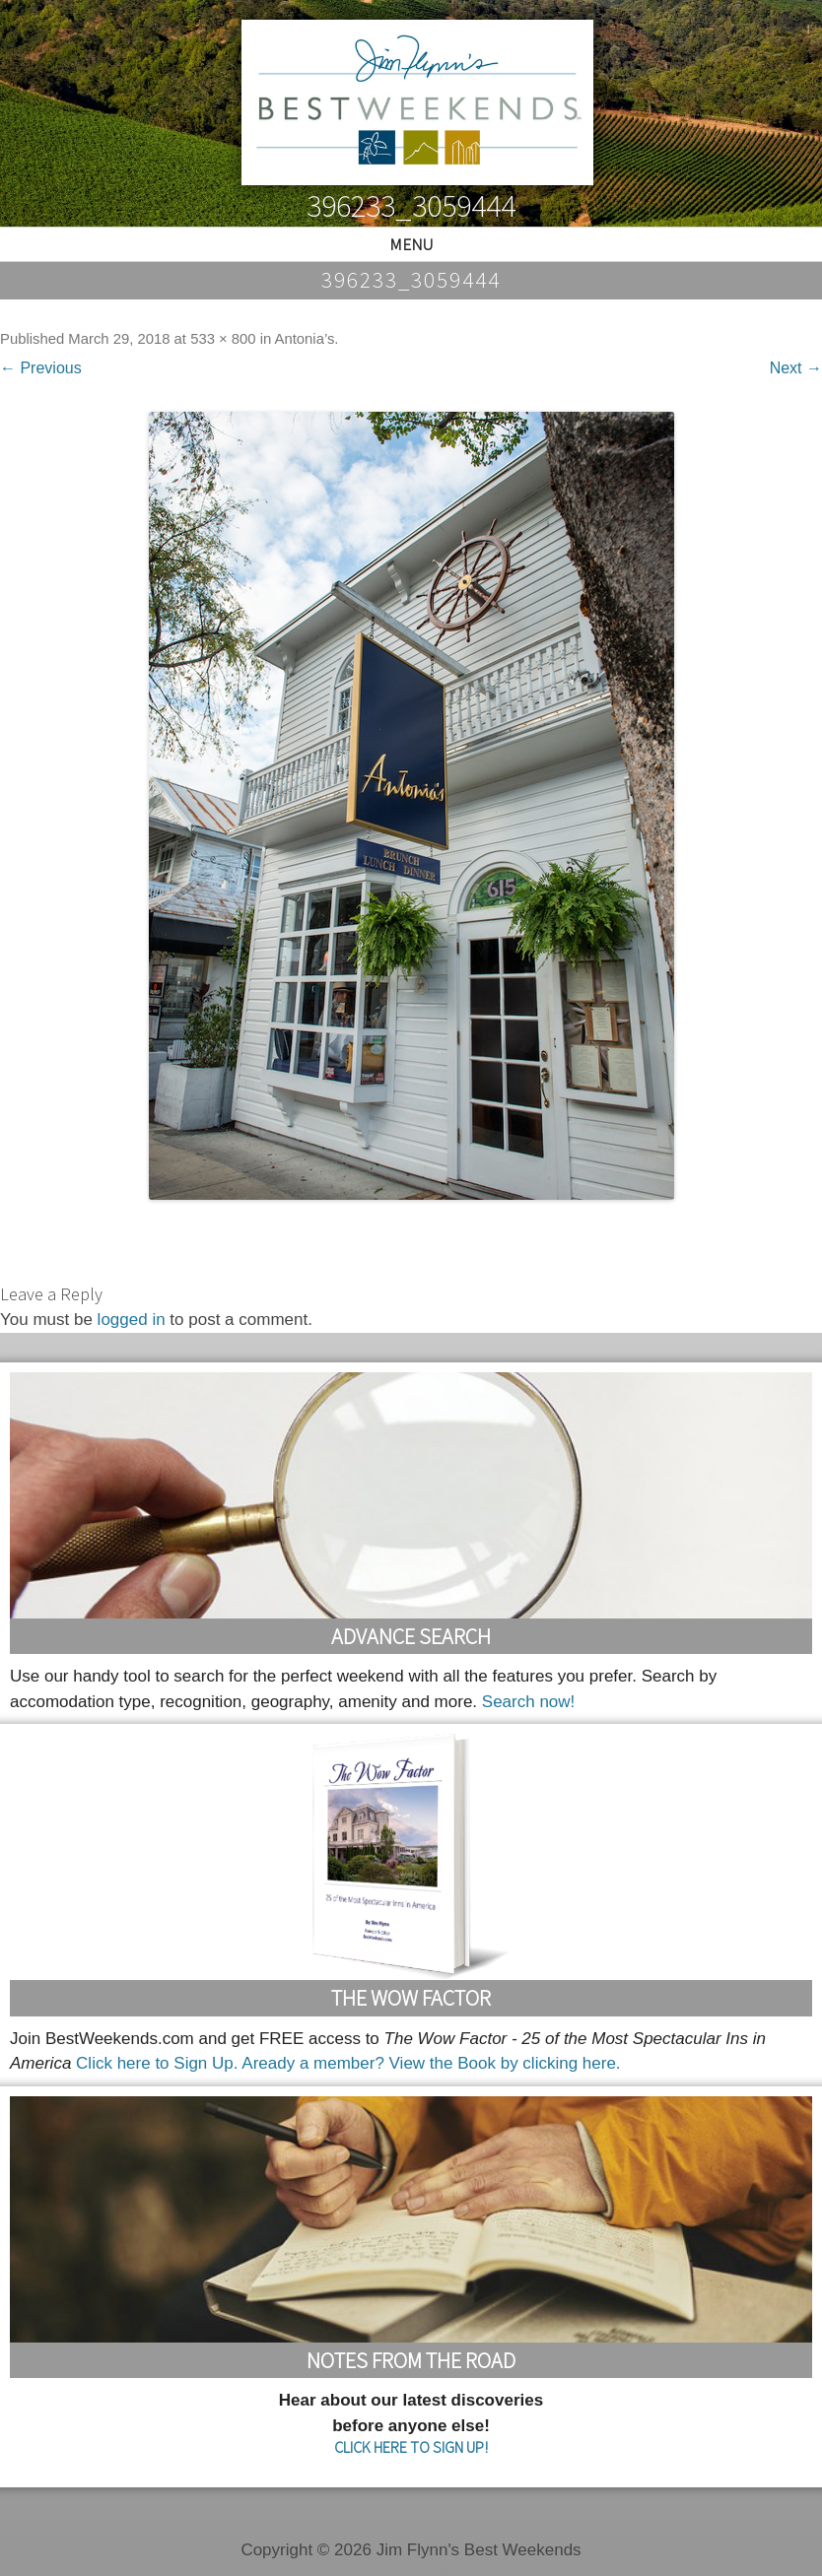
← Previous (41, 368)
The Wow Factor (411, 1998)
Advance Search (411, 1636)
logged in (132, 1319)
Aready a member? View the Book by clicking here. (430, 2063)
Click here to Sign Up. (157, 2063)
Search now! (529, 1701)
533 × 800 (222, 339)
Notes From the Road (411, 2360)
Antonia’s (305, 339)
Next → (796, 368)
